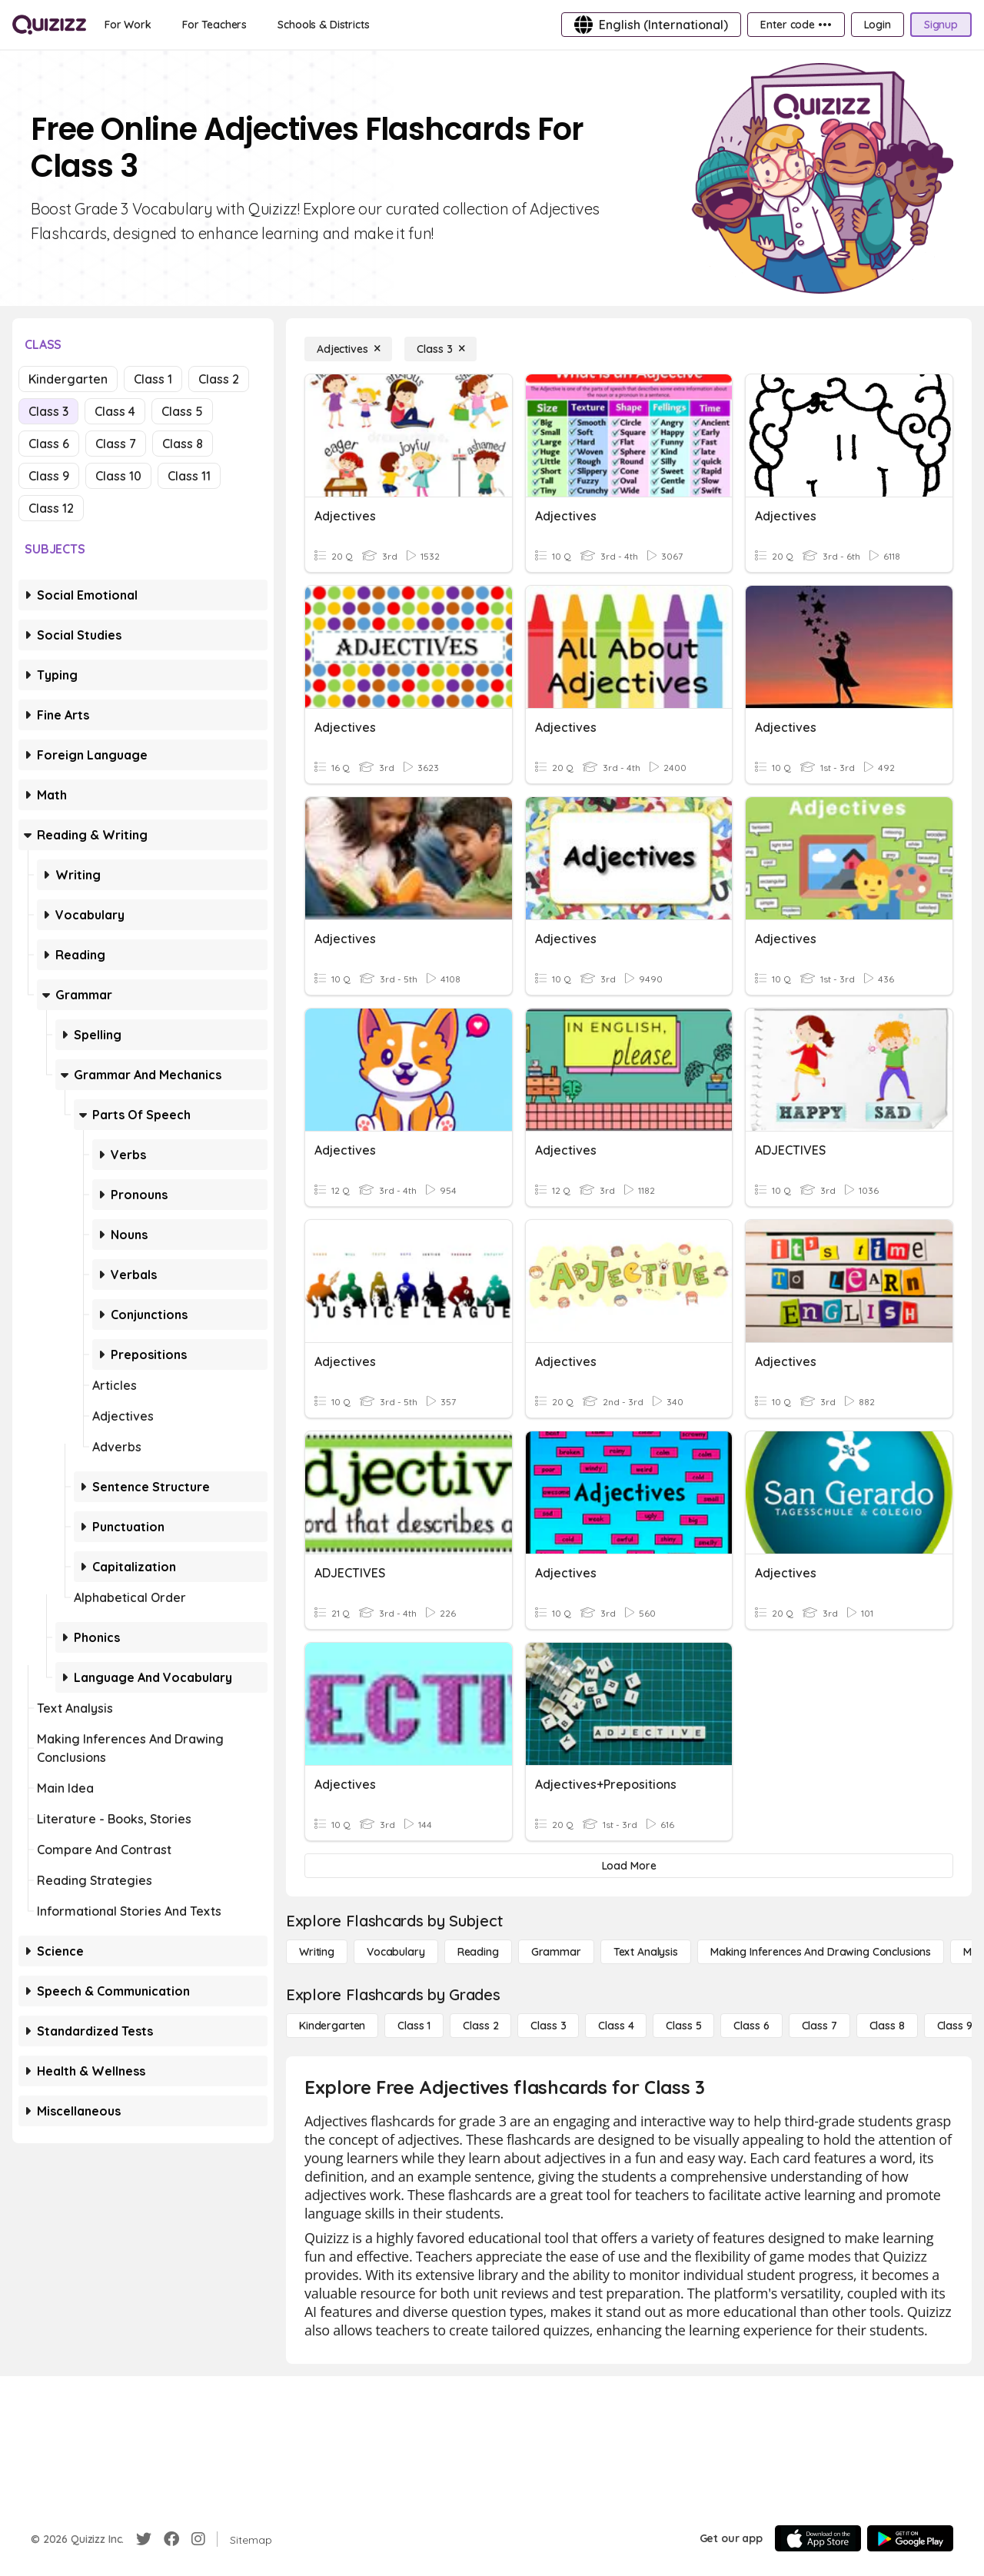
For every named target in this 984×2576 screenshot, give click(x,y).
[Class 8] (887, 2025)
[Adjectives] (348, 349)
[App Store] (818, 2538)
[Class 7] (819, 2025)
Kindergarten (68, 379)
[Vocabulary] (396, 1951)
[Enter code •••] (795, 24)
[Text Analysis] (645, 1951)
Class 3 (48, 411)
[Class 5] (683, 2025)
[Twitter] (143, 2539)
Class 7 (115, 443)
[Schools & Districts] (323, 24)
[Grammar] (556, 1951)
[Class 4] (616, 2025)
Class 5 (182, 411)
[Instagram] (198, 2539)
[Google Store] (910, 2538)
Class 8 (182, 443)
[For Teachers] (214, 24)
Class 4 (115, 411)
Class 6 (48, 443)
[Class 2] (480, 2025)
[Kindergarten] (332, 2025)
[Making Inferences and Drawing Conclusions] (820, 1951)
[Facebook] (171, 2539)
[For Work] (128, 24)
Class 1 (153, 379)
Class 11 (189, 476)
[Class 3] (440, 349)
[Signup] (941, 24)
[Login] (877, 24)
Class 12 (51, 508)
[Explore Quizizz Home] (49, 25)
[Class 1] (414, 2025)
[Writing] (316, 1951)
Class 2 (218, 379)
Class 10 (118, 476)
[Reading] (478, 1951)
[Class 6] (751, 2025)
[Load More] (628, 1865)
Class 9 (48, 476)
